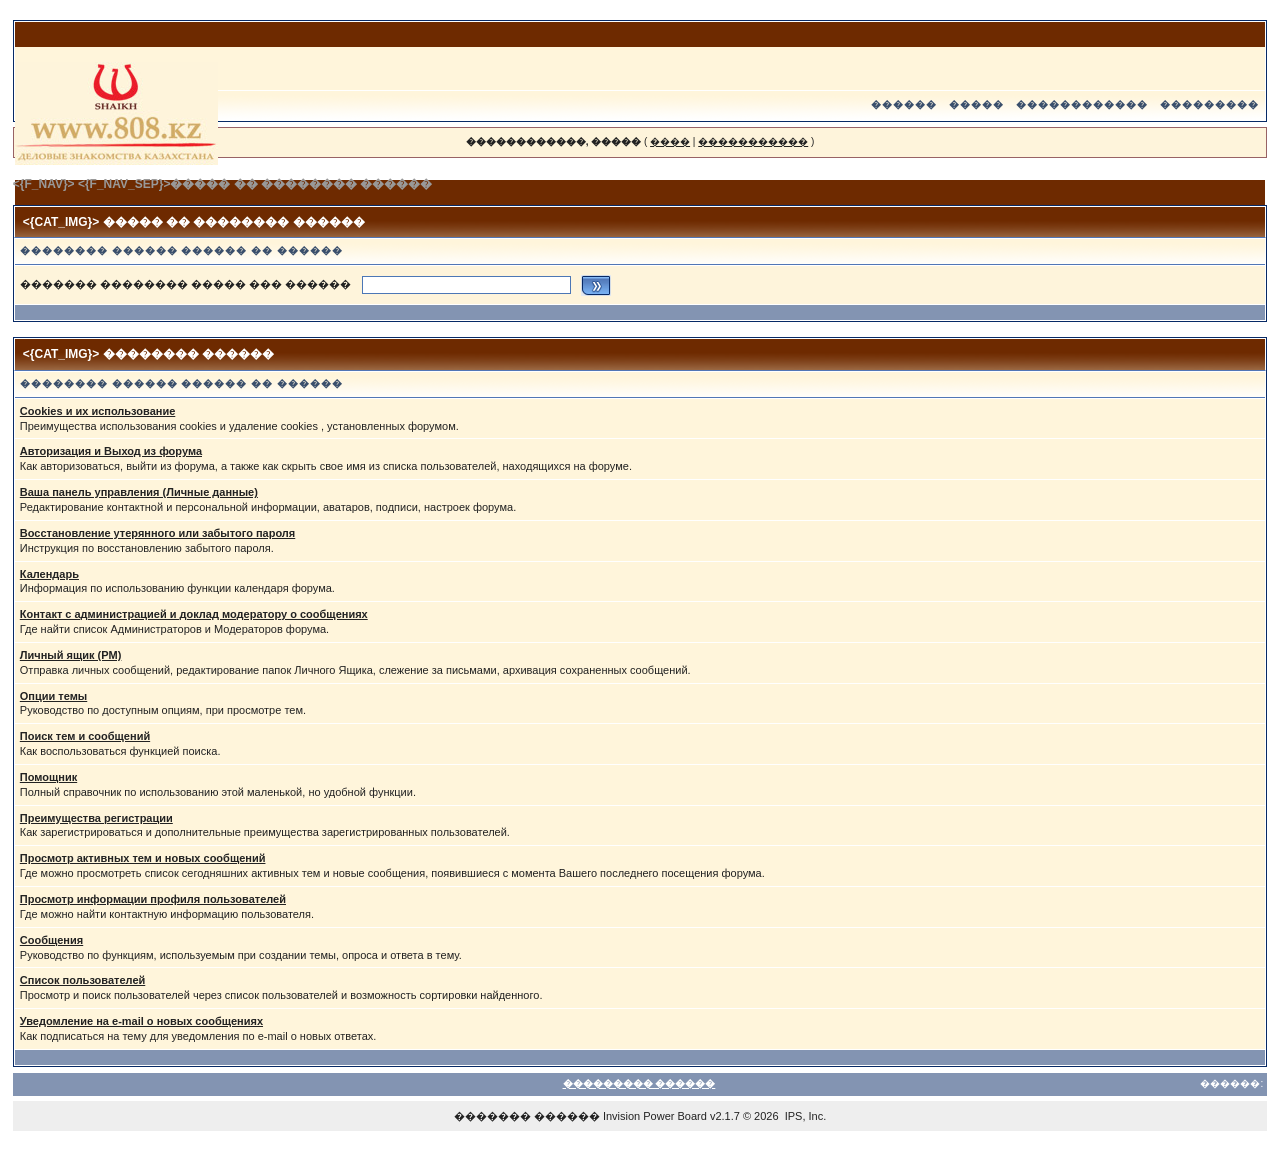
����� (976, 104)
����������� (753, 141)
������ (904, 104)
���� (670, 141)
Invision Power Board (655, 1116)
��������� (1209, 104)
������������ (1082, 104)
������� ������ (527, 1116)
